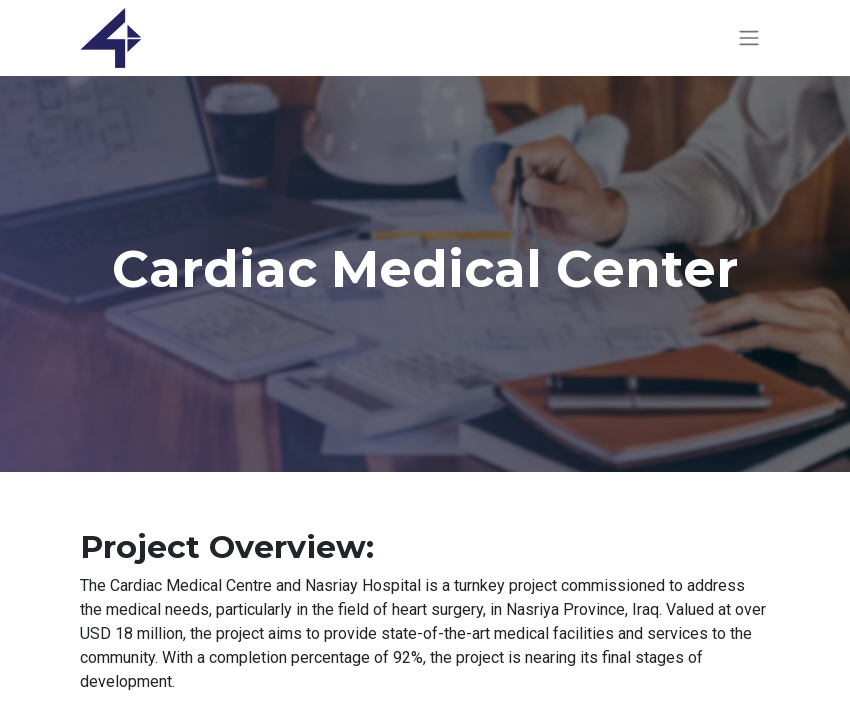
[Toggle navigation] (749, 38)
